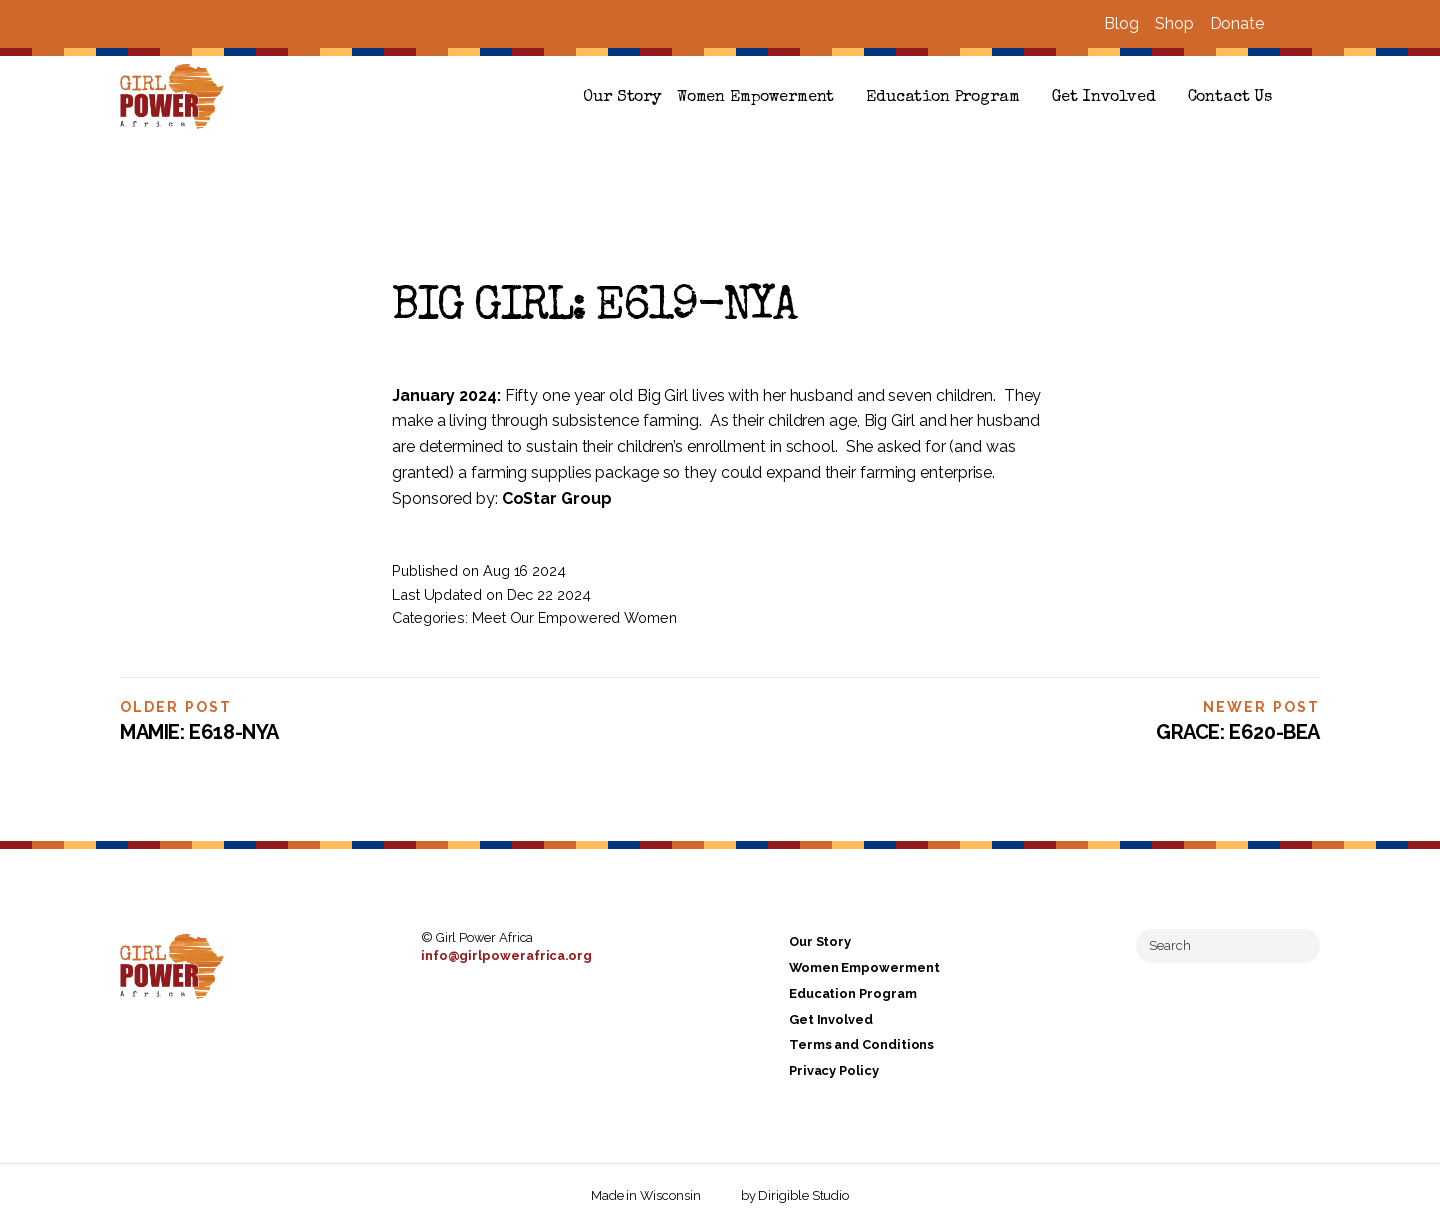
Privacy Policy (834, 1070)
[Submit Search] (1297, 946)
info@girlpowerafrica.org (506, 955)
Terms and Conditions (861, 1045)
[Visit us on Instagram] (1312, 24)
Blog (1121, 23)
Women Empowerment (755, 98)
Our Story (622, 98)
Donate (1237, 23)
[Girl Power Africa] (176, 98)
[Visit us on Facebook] (1288, 24)
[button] (1312, 98)
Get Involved (1104, 98)
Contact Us (1230, 98)
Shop (1174, 23)
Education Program (942, 98)
